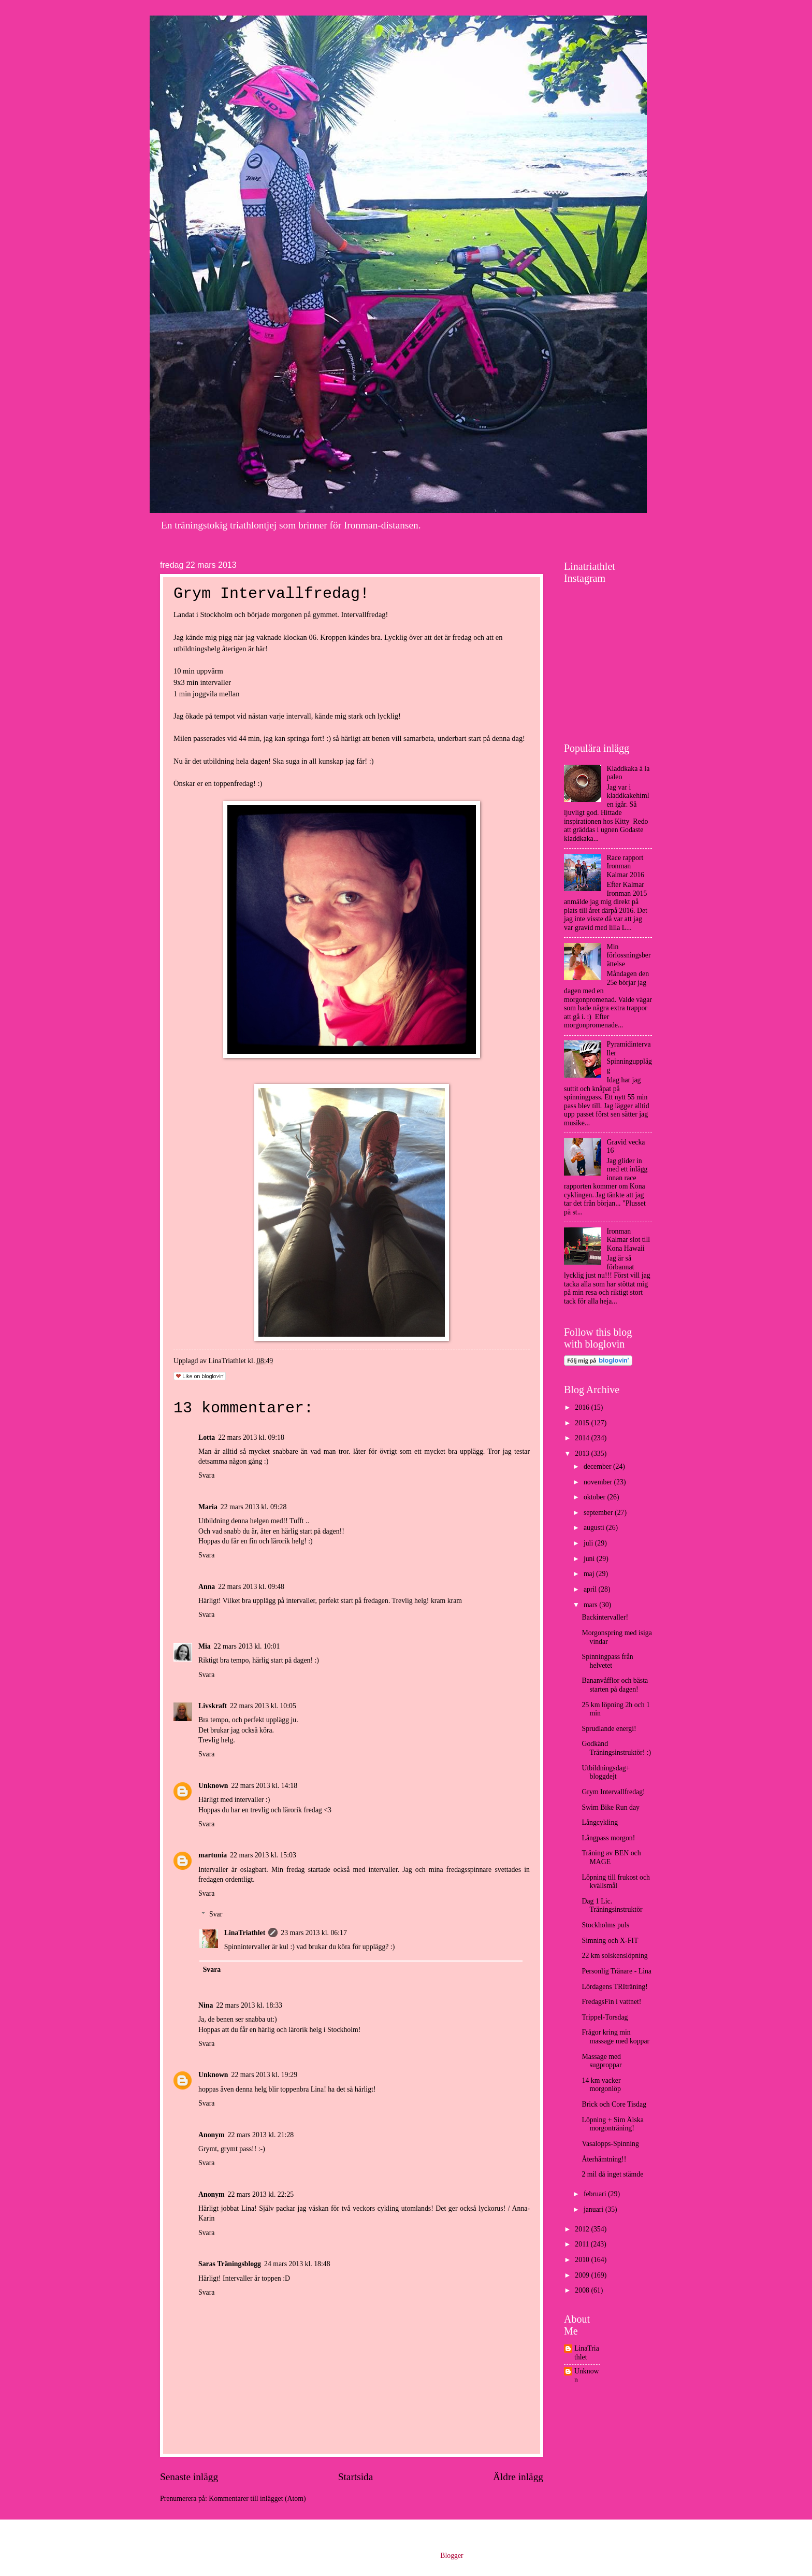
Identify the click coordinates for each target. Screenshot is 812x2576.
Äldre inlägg (518, 2476)
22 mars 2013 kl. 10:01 (247, 1646)
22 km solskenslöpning (614, 1955)
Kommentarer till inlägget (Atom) (257, 2498)
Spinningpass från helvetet (607, 1661)
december (598, 1466)
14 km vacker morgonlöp (601, 2085)
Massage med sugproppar (601, 2061)
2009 (583, 2275)
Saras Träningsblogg (229, 2264)
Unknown (213, 1786)
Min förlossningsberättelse (629, 955)
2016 (583, 1407)
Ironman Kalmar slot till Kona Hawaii (628, 1239)
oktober (595, 1497)
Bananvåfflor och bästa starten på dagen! (615, 1685)
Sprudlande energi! (609, 1729)
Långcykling (600, 1822)
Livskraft (212, 1706)
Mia (204, 1646)
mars (591, 1605)
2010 (583, 2260)
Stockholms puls (605, 1925)
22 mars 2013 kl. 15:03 (263, 1855)
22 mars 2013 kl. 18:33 (249, 2005)
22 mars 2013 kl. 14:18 (264, 1786)
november (599, 1482)
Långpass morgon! (608, 1838)
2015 (583, 1423)
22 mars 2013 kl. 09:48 (251, 1587)
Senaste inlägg (189, 2476)
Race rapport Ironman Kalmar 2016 (625, 866)
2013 (583, 1453)
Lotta (206, 1437)
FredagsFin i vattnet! (611, 2002)
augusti (595, 1528)
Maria (208, 1507)
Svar (215, 1915)
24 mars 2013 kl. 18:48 (297, 2264)
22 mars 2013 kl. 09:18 (251, 1437)
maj (590, 1574)
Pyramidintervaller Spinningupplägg (629, 1057)
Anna (206, 1587)
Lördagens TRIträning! (614, 1987)
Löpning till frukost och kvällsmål (615, 1881)
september (599, 1512)
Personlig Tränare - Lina (616, 1971)
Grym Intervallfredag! (613, 1792)
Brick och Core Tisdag (614, 2104)
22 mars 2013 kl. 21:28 (261, 2135)
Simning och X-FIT (610, 1940)
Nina (205, 2005)
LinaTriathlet (244, 1933)
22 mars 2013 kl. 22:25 (261, 2194)
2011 (583, 2244)
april (591, 1589)
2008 (583, 2290)
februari (596, 2194)
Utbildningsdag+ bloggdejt (606, 1772)
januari (594, 2209)
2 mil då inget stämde (612, 2174)
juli (589, 1543)
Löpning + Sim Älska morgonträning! (612, 2124)
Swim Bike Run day (611, 1807)
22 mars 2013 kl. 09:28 (254, 1507)
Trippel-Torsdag (605, 2017)
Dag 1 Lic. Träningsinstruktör (612, 1905)
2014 (583, 1438)
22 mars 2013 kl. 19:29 (264, 2075)
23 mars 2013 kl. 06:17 (314, 1933)
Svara (206, 1475)
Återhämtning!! (604, 2159)
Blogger (451, 2555)
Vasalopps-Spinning (610, 2144)
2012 (583, 2229)
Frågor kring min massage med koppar (615, 2036)
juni (590, 1559)
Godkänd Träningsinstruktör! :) (616, 1748)
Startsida (355, 2476)
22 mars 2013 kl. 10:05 (263, 1706)
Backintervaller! (605, 1617)
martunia (212, 1855)
